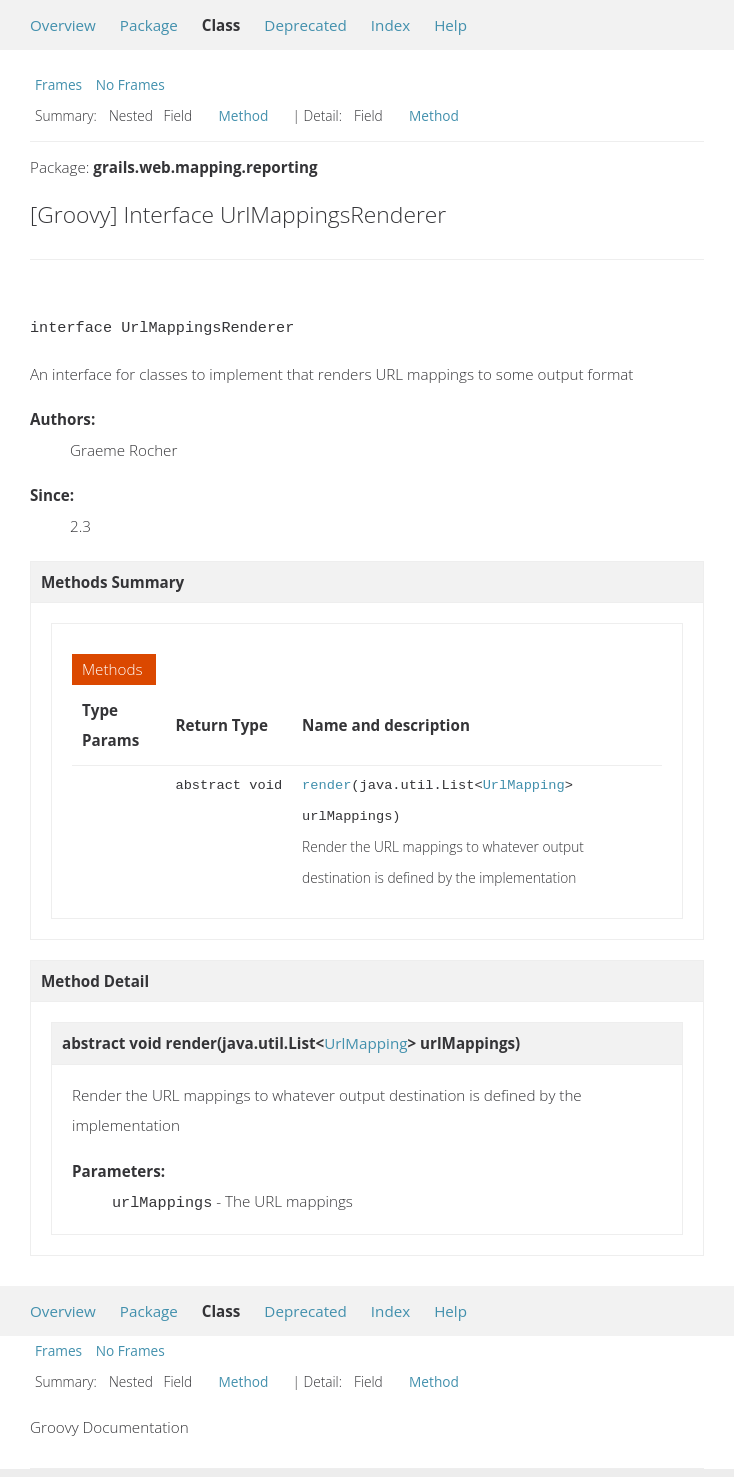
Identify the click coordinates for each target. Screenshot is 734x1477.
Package (149, 25)
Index (390, 25)
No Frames (130, 84)
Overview (63, 25)
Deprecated (305, 25)
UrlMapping (524, 785)
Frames (58, 84)
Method (244, 115)
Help (450, 25)
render (326, 785)
